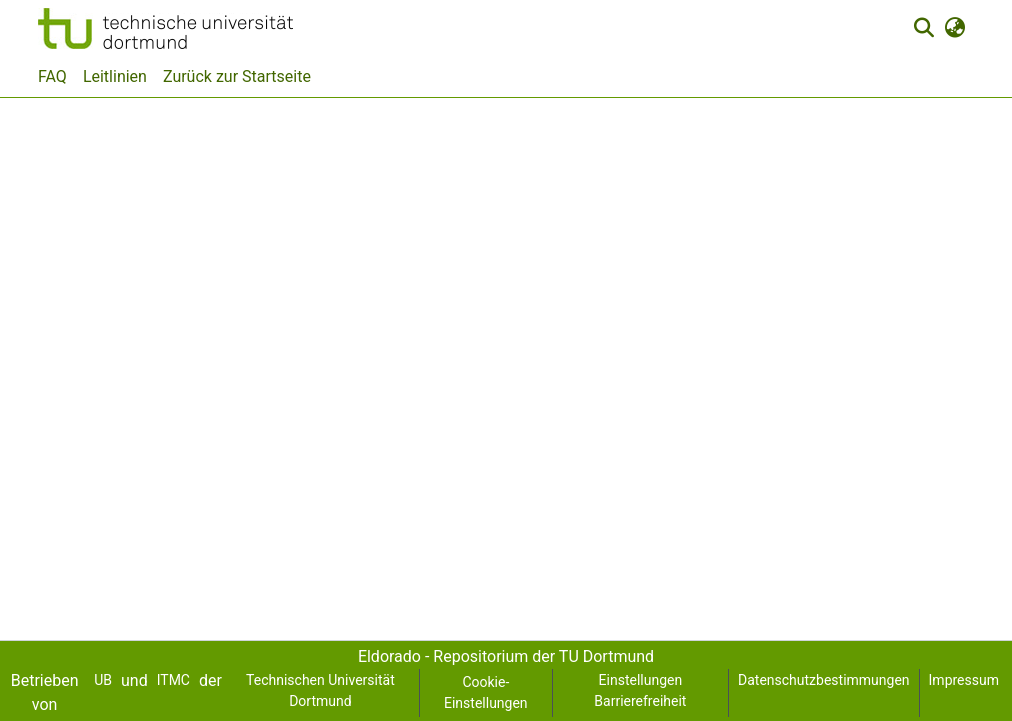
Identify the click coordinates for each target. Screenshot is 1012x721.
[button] (165, 28)
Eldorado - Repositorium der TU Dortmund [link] (506, 656)
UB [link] (103, 680)
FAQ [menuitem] (52, 76)
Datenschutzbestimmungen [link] (824, 680)
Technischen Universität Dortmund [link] (320, 690)
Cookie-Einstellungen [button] (486, 692)
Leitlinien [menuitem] (115, 76)
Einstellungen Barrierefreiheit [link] (640, 690)
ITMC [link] (173, 680)
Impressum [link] (964, 680)
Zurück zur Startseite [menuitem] (237, 76)
